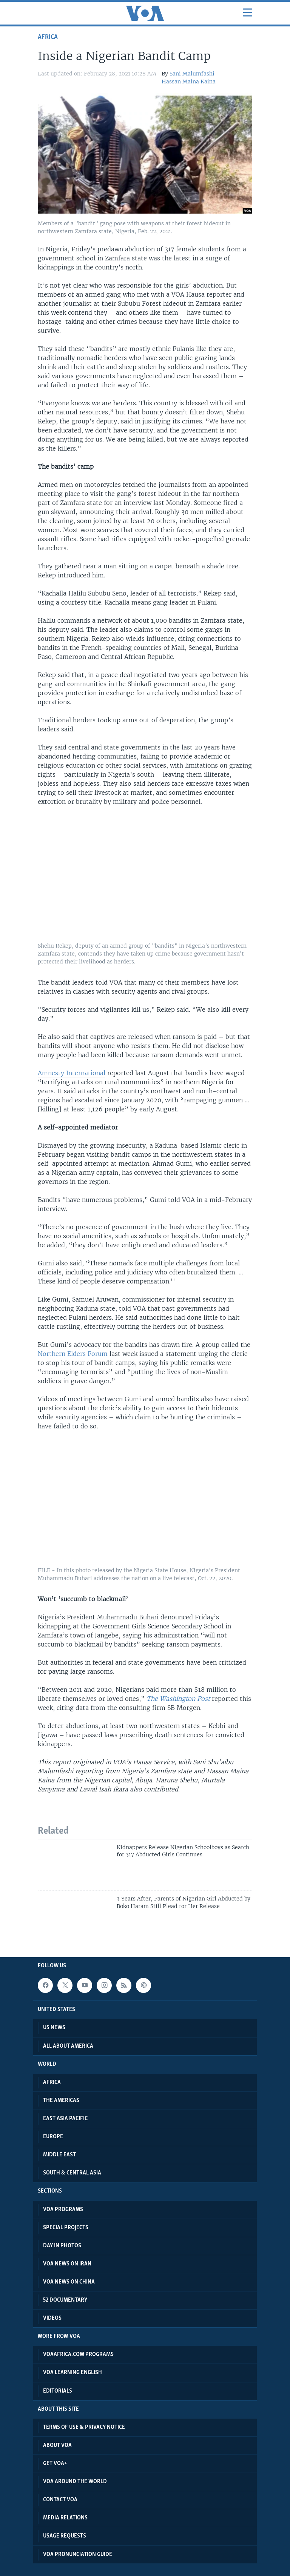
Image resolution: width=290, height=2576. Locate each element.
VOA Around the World (75, 2482)
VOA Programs (63, 2210)
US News (54, 2028)
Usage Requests (64, 2536)
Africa (48, 37)
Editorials (57, 2391)
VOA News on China (69, 2282)
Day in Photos (62, 2246)
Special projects (65, 2228)
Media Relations (65, 2518)
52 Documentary (65, 2300)
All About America (68, 2046)
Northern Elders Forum (73, 1353)
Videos (52, 2318)
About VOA (57, 2445)
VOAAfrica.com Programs (78, 2354)
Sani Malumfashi (192, 73)
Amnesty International (71, 1073)
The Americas (61, 2100)
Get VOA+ (55, 2464)
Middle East (59, 2155)
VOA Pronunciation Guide (77, 2554)
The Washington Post (178, 1698)
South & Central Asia (72, 2173)
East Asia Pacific (65, 2119)
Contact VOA (60, 2500)
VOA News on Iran (67, 2264)
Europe (53, 2137)
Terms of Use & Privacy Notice (84, 2427)
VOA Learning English (72, 2373)
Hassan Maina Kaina (189, 81)
